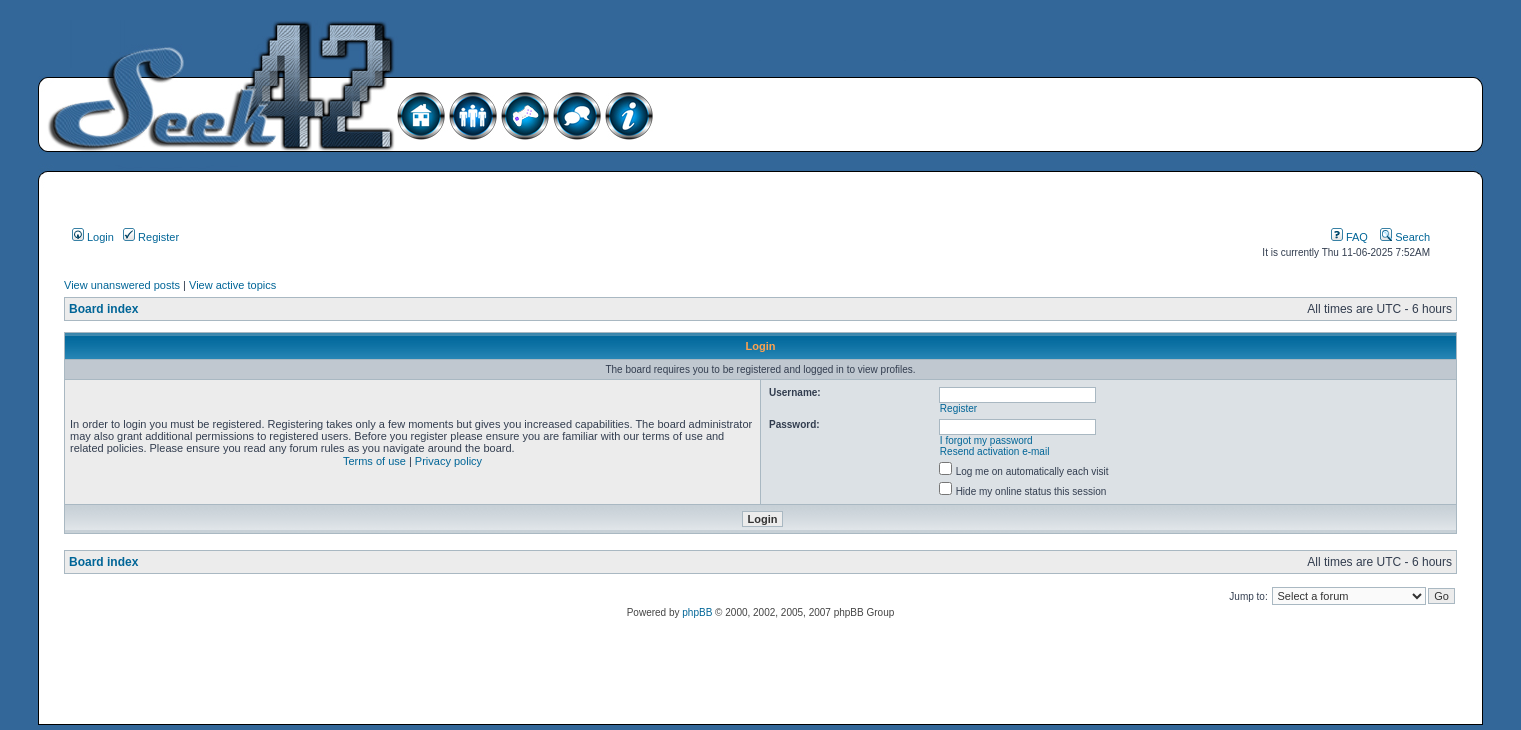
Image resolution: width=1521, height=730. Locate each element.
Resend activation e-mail (995, 451)
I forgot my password (986, 440)
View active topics (232, 285)
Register (151, 237)
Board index (103, 309)
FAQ (1349, 237)
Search (1405, 237)
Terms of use (374, 461)
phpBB (697, 612)
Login (93, 237)
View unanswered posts (122, 285)
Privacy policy (448, 461)
